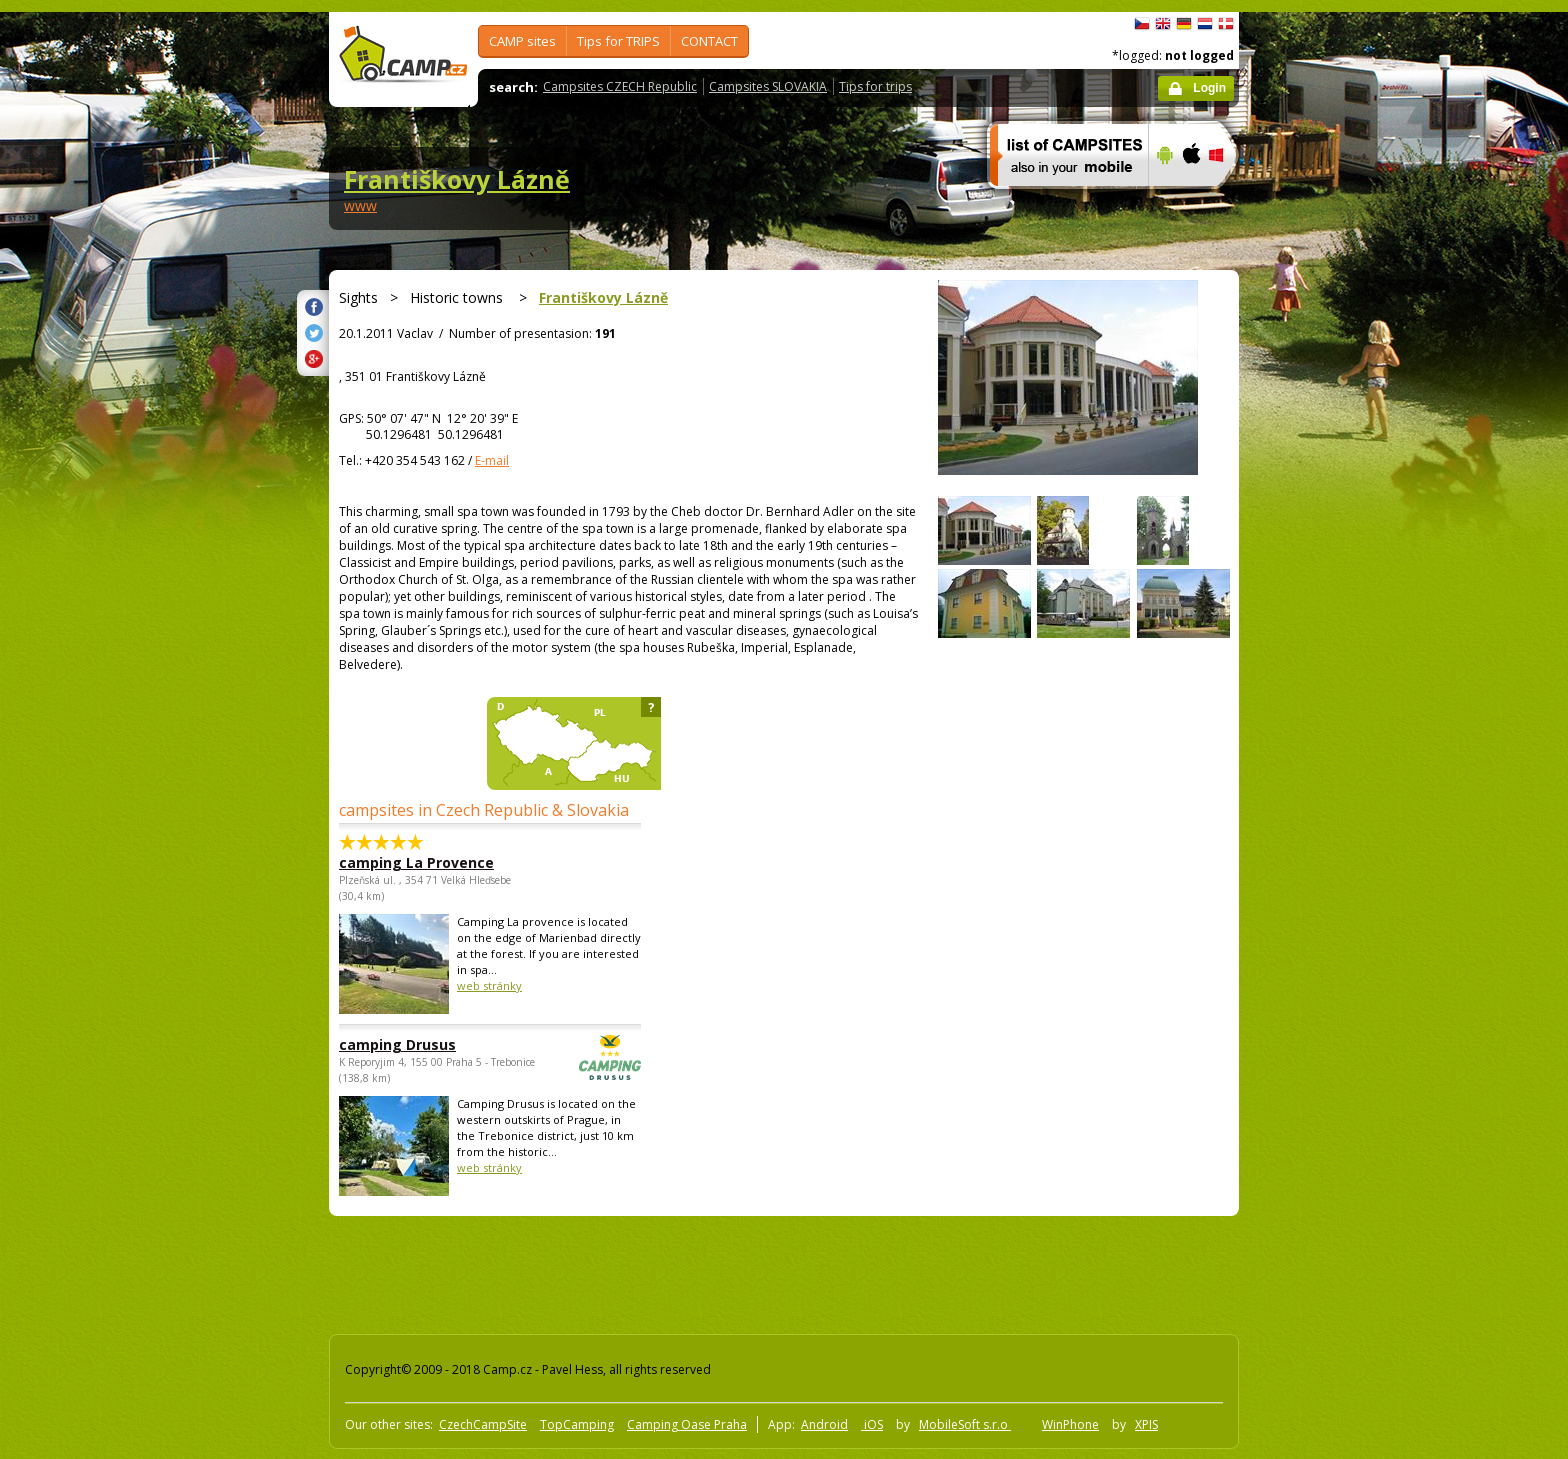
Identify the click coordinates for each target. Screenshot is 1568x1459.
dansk (1226, 24)
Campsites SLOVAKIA (768, 86)
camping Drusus (435, 1044)
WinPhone (1070, 1424)
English (1163, 24)
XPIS (1146, 1424)
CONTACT (709, 41)
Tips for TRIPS (618, 41)
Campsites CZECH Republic (620, 86)
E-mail (492, 460)
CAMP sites (522, 41)
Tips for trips (875, 86)
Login (1209, 88)
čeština (1142, 24)
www (360, 205)
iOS (872, 1424)
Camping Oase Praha (687, 1424)
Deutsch (1184, 24)
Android (824, 1424)
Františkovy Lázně (457, 179)
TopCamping (577, 1424)
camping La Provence (416, 862)
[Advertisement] (1323, 613)
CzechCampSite (483, 1424)
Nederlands (1205, 24)
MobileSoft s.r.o (965, 1424)
